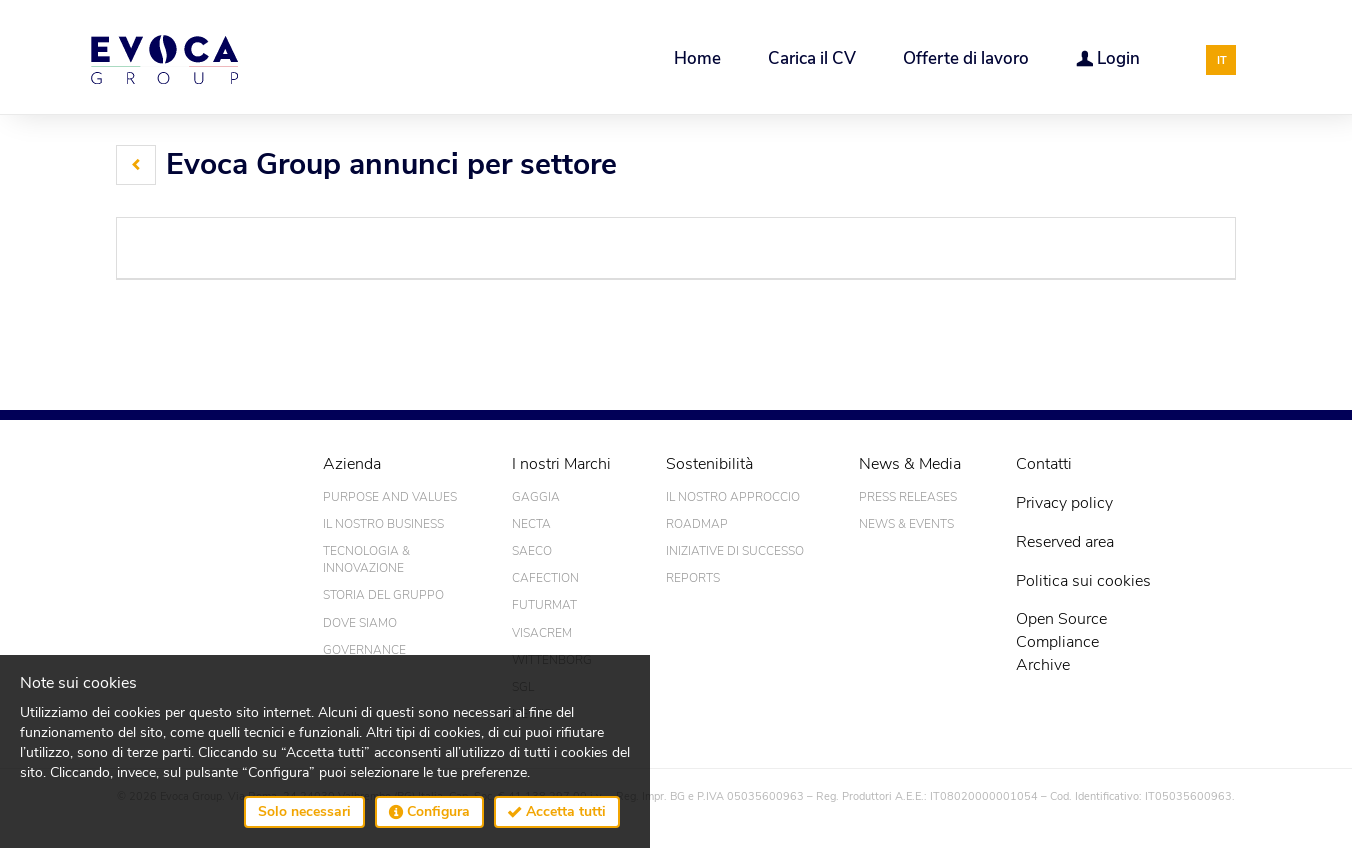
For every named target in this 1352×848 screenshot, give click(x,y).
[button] (136, 165)
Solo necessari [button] (304, 811)
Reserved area (1065, 542)
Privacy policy (1064, 503)
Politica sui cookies (1083, 581)
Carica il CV (812, 58)
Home (697, 58)
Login (1108, 57)
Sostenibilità (709, 464)
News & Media (910, 464)
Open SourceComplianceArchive (1061, 642)
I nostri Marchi (561, 464)
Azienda (352, 464)
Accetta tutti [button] (557, 811)
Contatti (1044, 464)
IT (1222, 60)
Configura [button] (429, 811)
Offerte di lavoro (966, 58)
